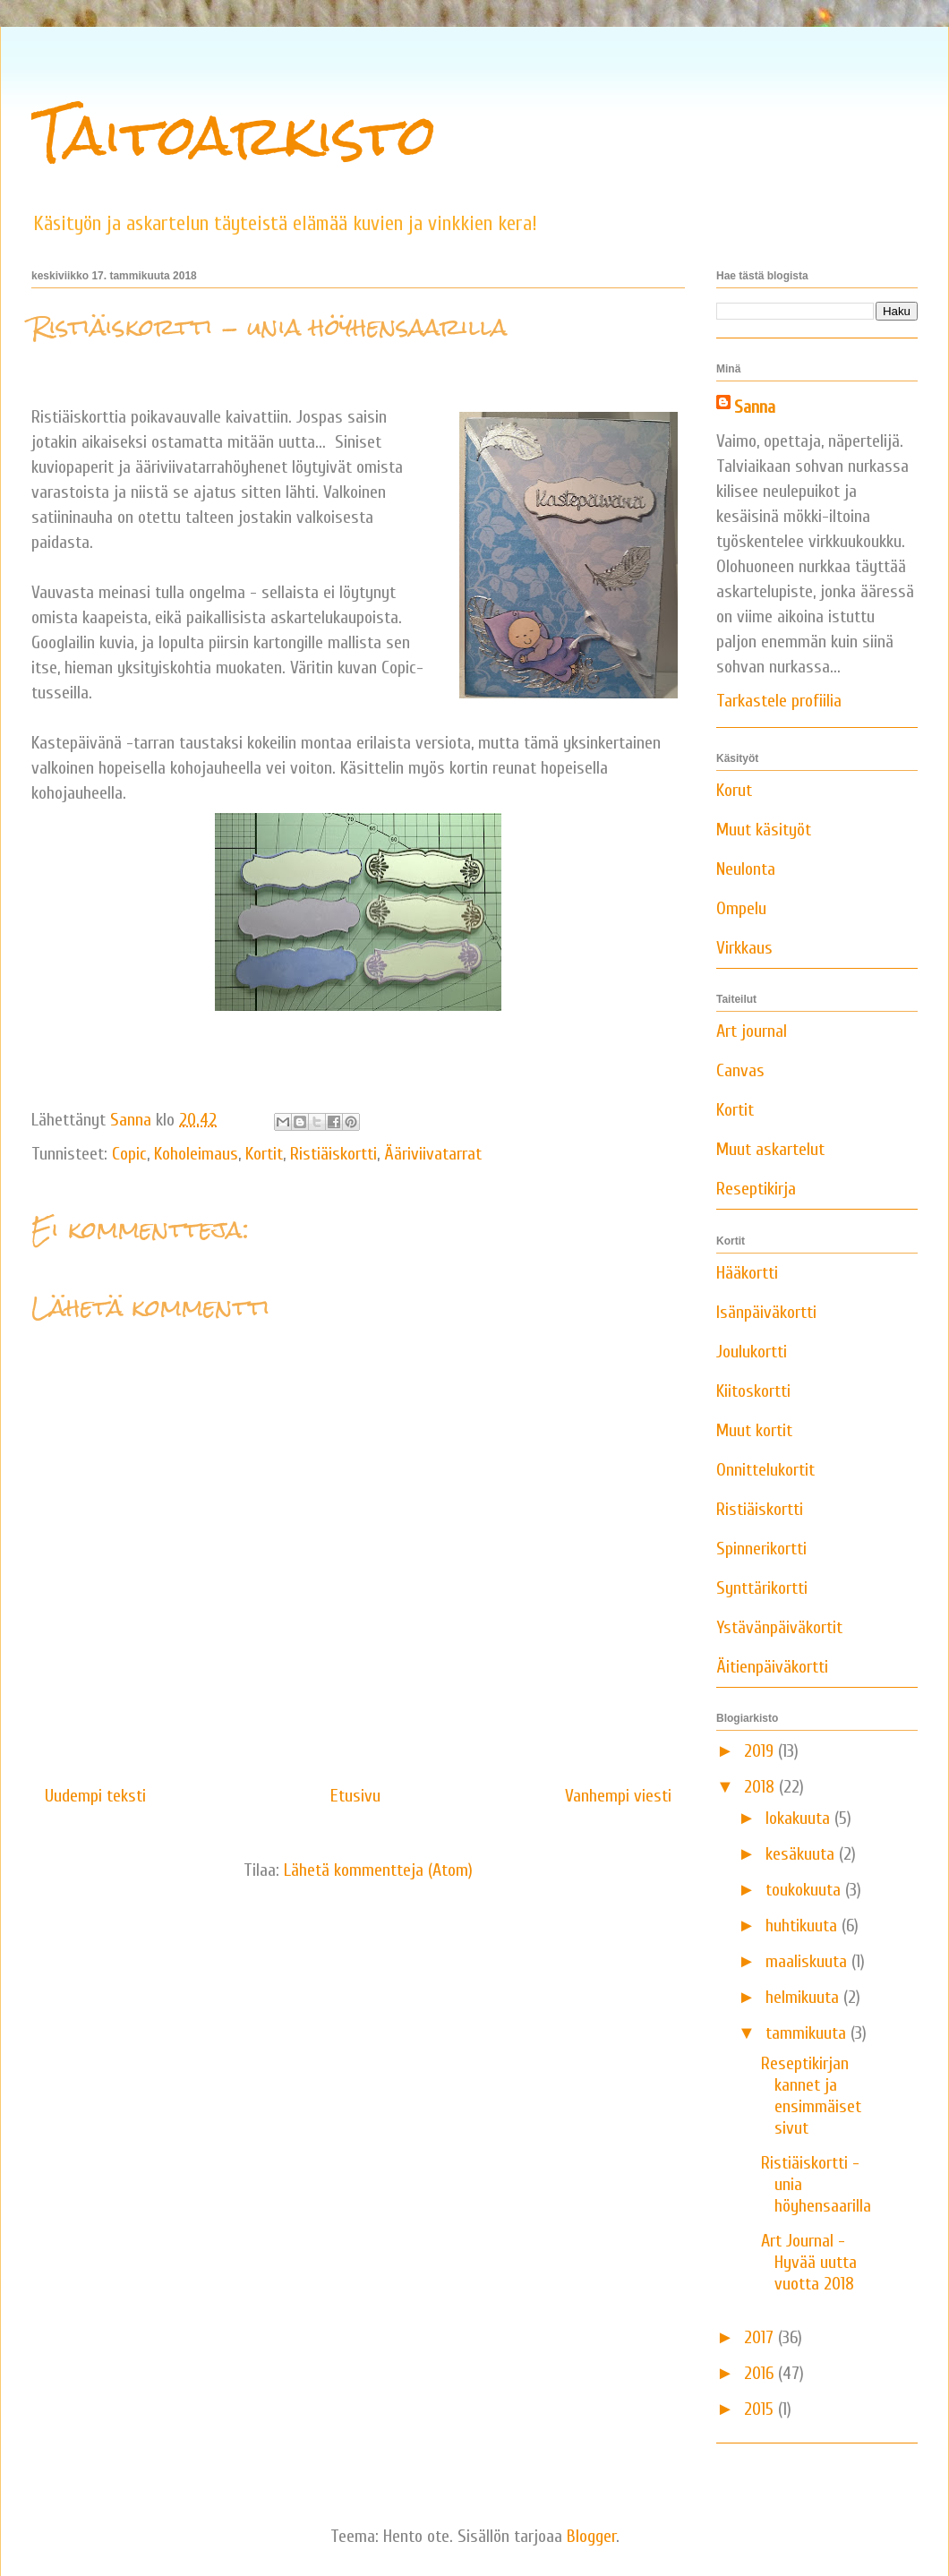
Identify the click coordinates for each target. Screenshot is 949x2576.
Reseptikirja (756, 1188)
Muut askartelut (770, 1149)
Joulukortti (751, 1351)
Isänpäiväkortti (766, 1312)
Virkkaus (744, 947)
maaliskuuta (808, 1961)
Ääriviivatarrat (433, 1153)
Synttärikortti (762, 1588)
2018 (761, 1786)
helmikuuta (804, 1997)
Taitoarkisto (234, 135)
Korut (734, 790)
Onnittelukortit (765, 1469)
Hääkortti (747, 1272)
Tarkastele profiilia (779, 700)
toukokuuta (805, 1889)
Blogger (591, 2536)
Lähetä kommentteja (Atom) (378, 1870)
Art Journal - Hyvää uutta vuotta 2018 (809, 2262)
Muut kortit (754, 1430)
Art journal (751, 1031)
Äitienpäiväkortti (772, 1666)
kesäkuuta (802, 1854)
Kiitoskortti (753, 1391)
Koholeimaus (196, 1153)
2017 (761, 2337)
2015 (761, 2409)
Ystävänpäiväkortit (779, 1627)
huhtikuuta (803, 1925)
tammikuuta (808, 2033)
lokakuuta (799, 1818)
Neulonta (745, 869)
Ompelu (741, 908)
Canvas (740, 1070)
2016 (761, 2373)
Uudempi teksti (95, 1795)
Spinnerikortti (761, 1548)
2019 (761, 1751)
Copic (129, 1153)
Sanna (754, 407)
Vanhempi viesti (618, 1795)
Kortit (264, 1153)
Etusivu (355, 1795)
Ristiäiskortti (333, 1153)
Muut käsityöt (763, 829)
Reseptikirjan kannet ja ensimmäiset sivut (811, 2095)
